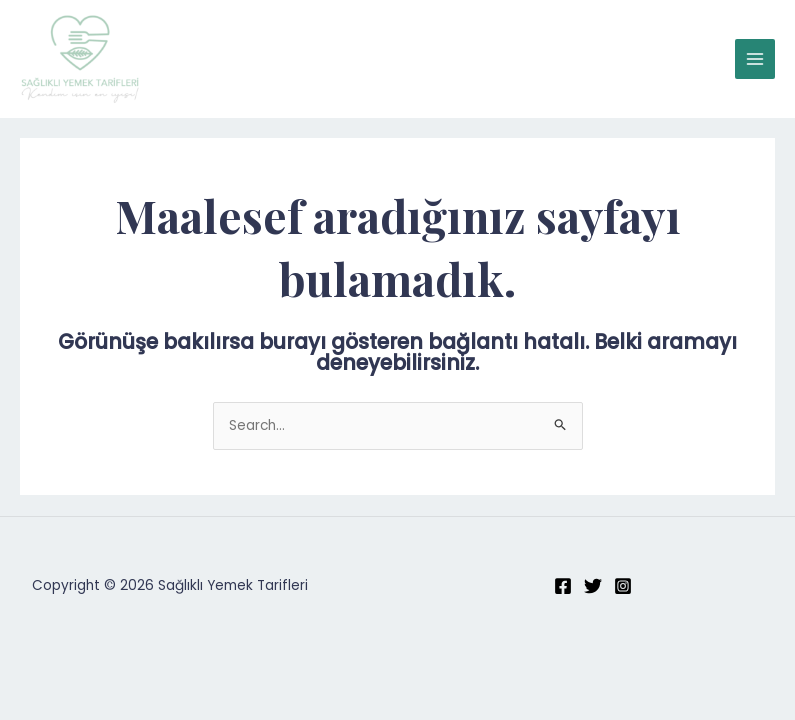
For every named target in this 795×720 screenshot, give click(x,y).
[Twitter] (593, 586)
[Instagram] (623, 586)
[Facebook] (563, 586)
